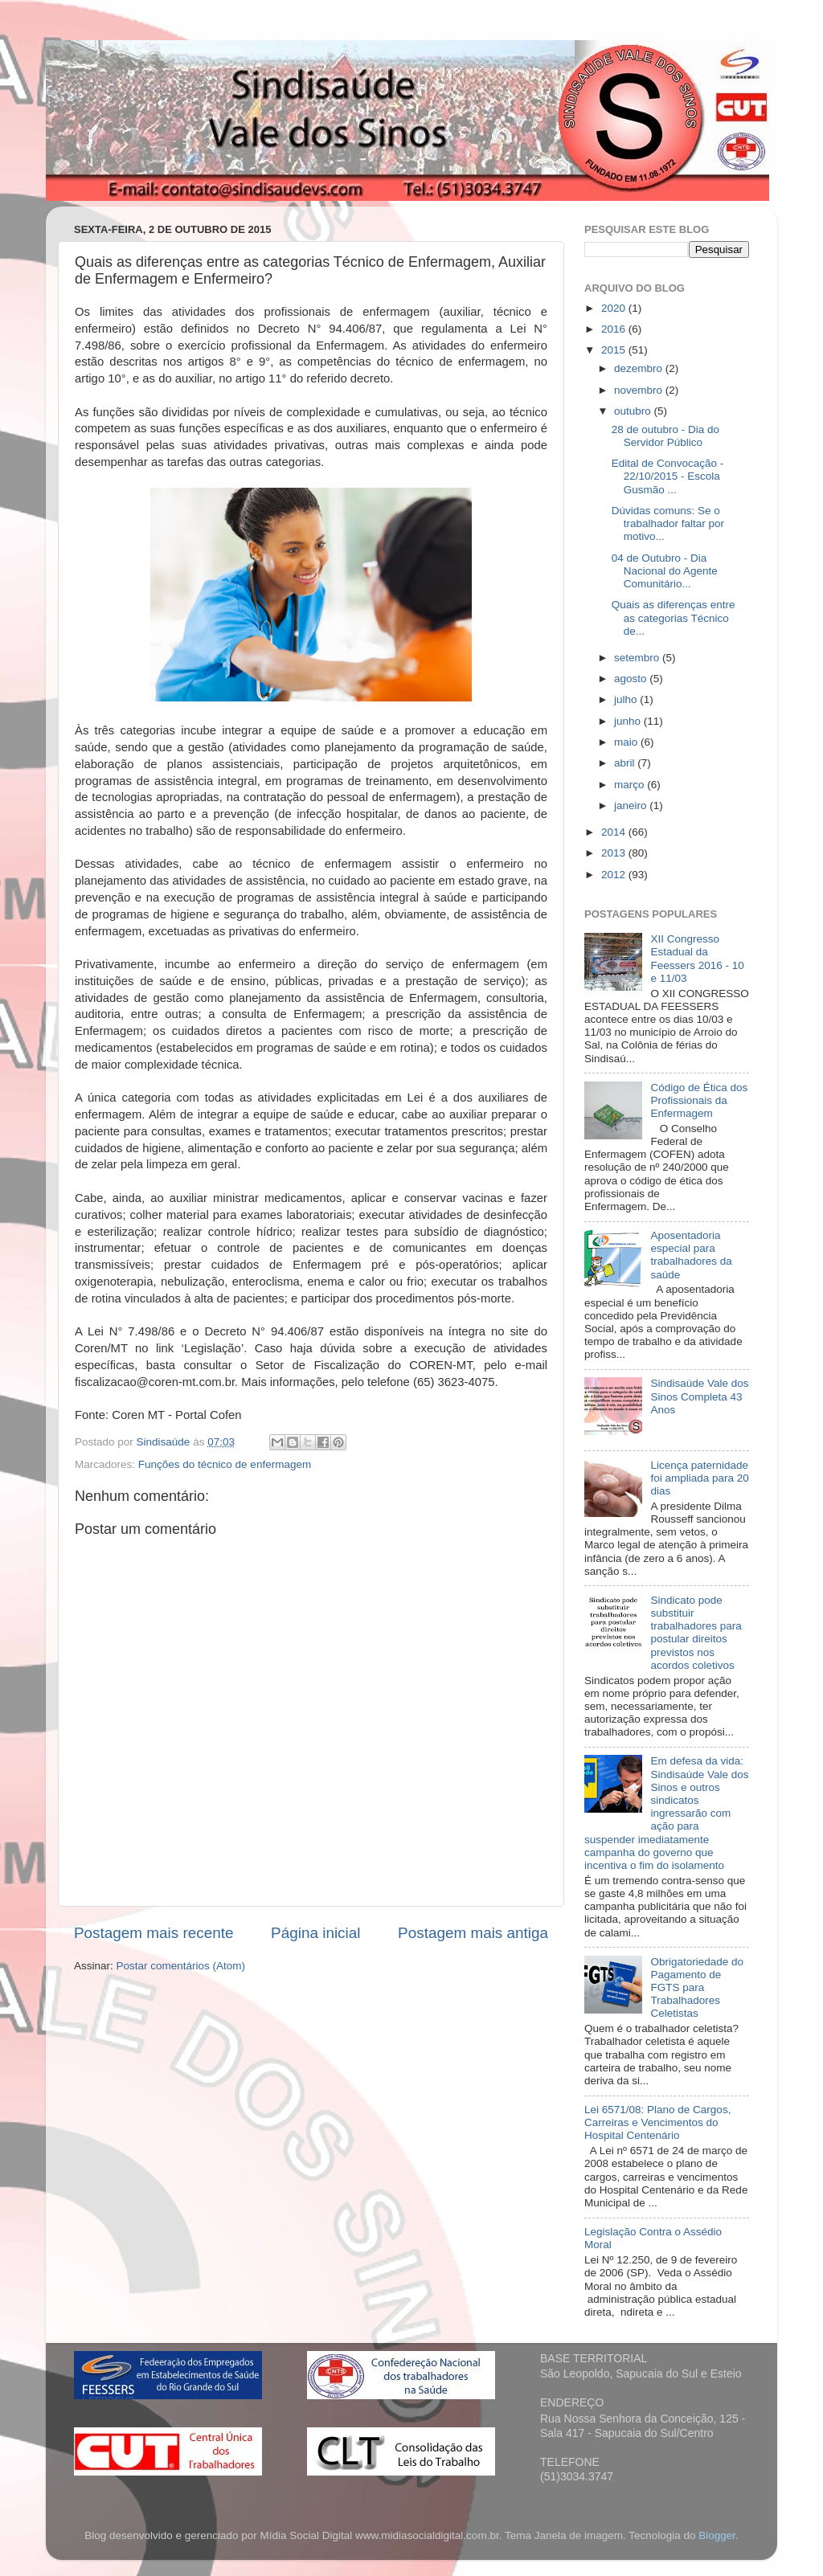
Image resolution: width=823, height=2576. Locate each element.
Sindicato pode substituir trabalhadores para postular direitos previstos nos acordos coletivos (695, 1632)
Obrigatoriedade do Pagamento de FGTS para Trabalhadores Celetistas (696, 1988)
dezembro (639, 368)
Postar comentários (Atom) (181, 1966)
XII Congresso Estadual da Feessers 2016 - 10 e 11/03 (696, 958)
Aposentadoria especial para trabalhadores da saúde (690, 1255)
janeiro (631, 805)
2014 (615, 832)
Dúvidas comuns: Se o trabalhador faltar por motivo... (668, 523)
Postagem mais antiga (473, 1932)
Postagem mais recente (153, 1932)
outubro (634, 411)
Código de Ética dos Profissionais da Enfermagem (698, 1100)
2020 (615, 308)
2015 (615, 350)
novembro (639, 390)
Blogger (716, 2535)
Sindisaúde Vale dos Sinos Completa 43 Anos (699, 1396)
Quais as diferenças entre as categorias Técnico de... (673, 617)
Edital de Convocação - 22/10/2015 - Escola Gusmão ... (668, 476)
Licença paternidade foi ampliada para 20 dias (699, 1478)
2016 (615, 329)
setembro (638, 658)
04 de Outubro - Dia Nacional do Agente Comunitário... (665, 571)
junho (629, 721)
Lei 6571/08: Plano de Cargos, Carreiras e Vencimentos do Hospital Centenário (657, 2122)
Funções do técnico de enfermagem (224, 1464)
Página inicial (315, 1932)
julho (627, 699)
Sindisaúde (165, 1442)
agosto (631, 679)
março (630, 785)
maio (627, 742)
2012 (615, 875)
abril (625, 763)
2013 (615, 853)
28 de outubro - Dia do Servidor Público (665, 435)
